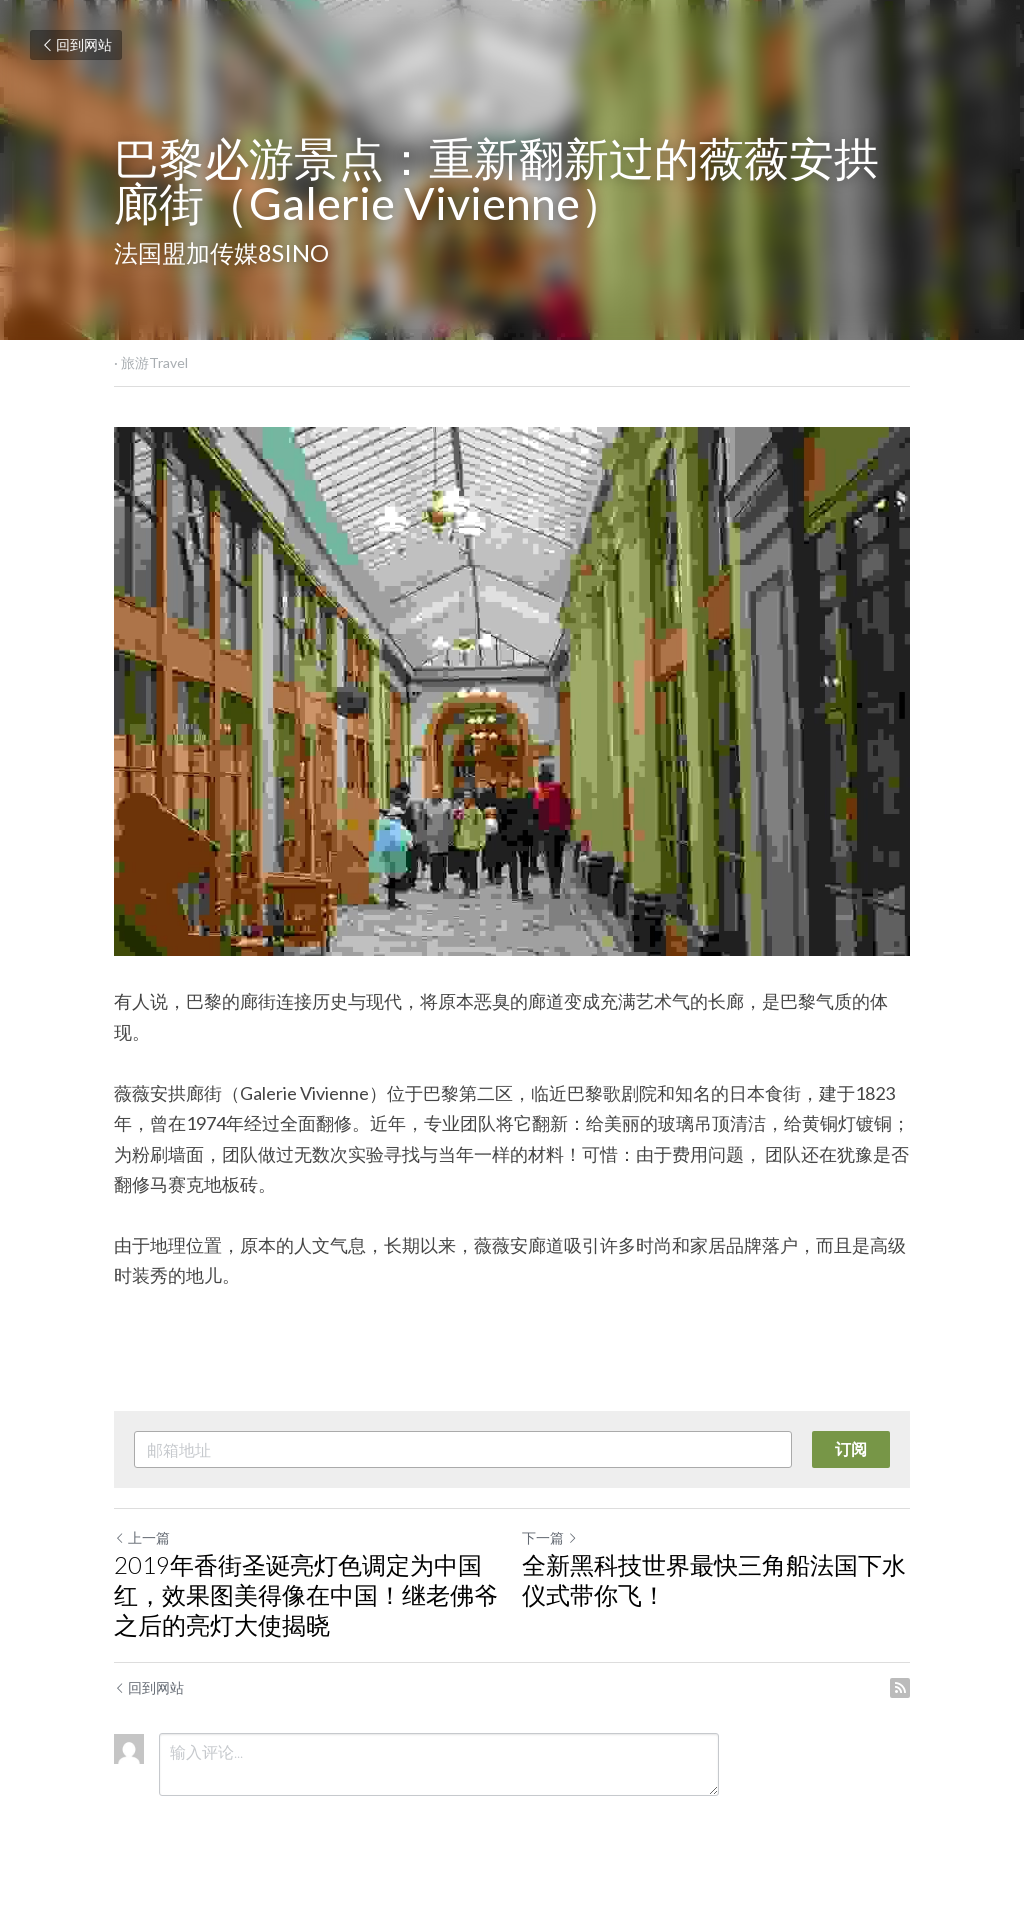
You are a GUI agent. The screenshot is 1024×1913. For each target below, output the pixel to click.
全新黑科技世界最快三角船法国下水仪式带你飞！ (714, 1579)
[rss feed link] (900, 1688)
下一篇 (550, 1537)
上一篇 (142, 1537)
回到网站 (76, 44)
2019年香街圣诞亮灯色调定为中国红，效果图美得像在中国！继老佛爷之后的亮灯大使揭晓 (306, 1594)
